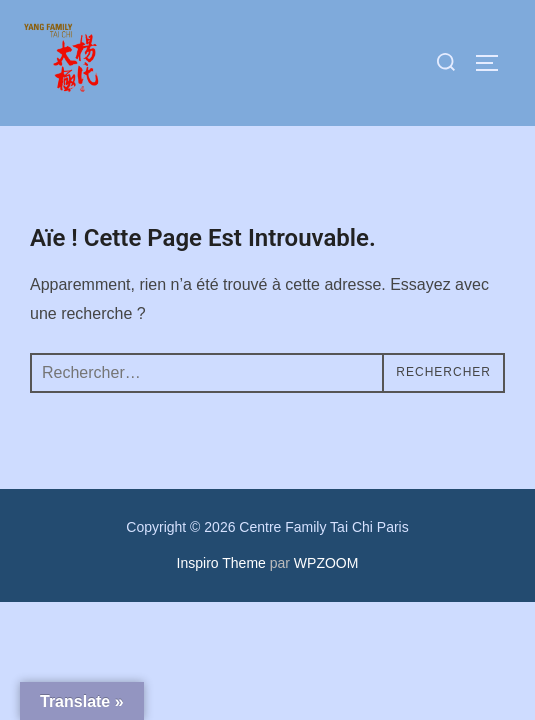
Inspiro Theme (221, 563)
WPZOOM (326, 563)
